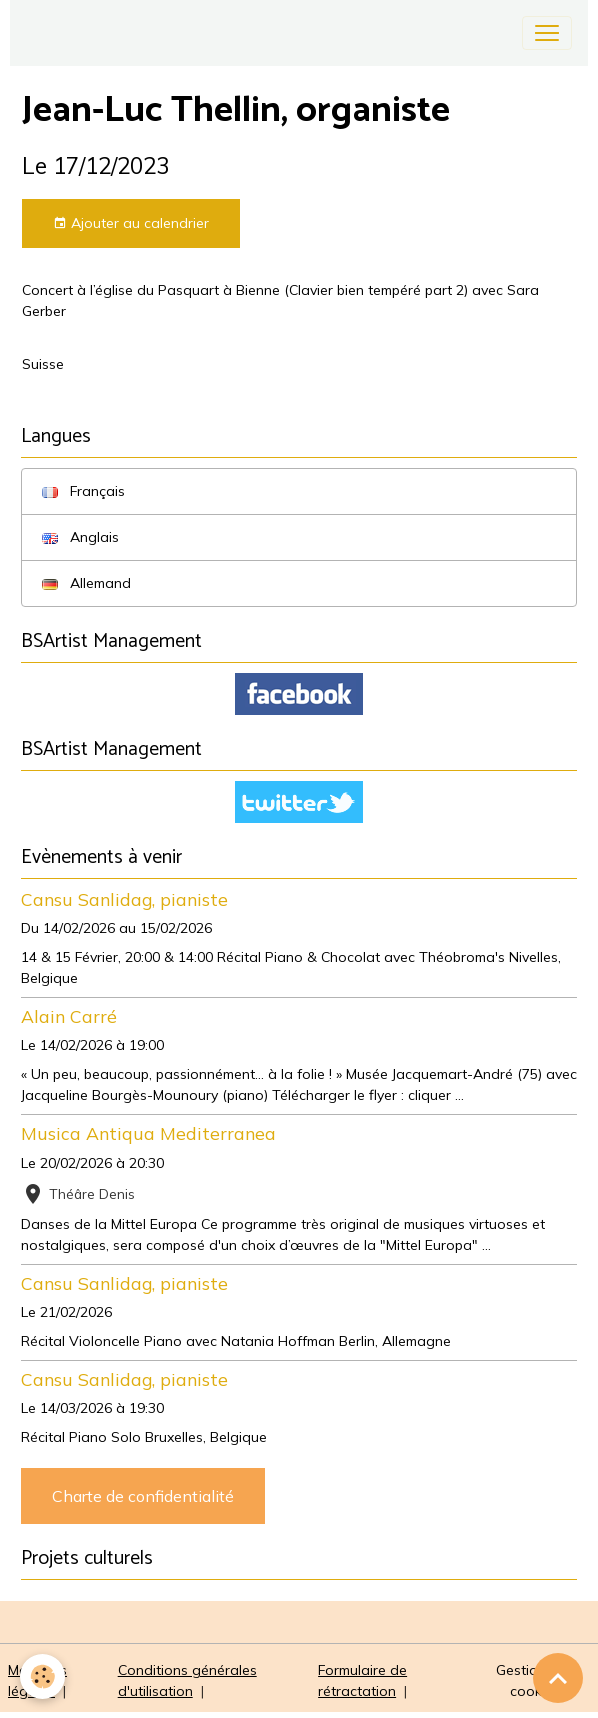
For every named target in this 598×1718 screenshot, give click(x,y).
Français (83, 491)
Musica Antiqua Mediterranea (148, 1133)
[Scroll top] (558, 1678)
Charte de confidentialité (143, 1496)
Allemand (86, 583)
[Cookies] (42, 1676)
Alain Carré (69, 1016)
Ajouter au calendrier (131, 223)
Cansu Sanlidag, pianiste (124, 899)
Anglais (80, 537)
